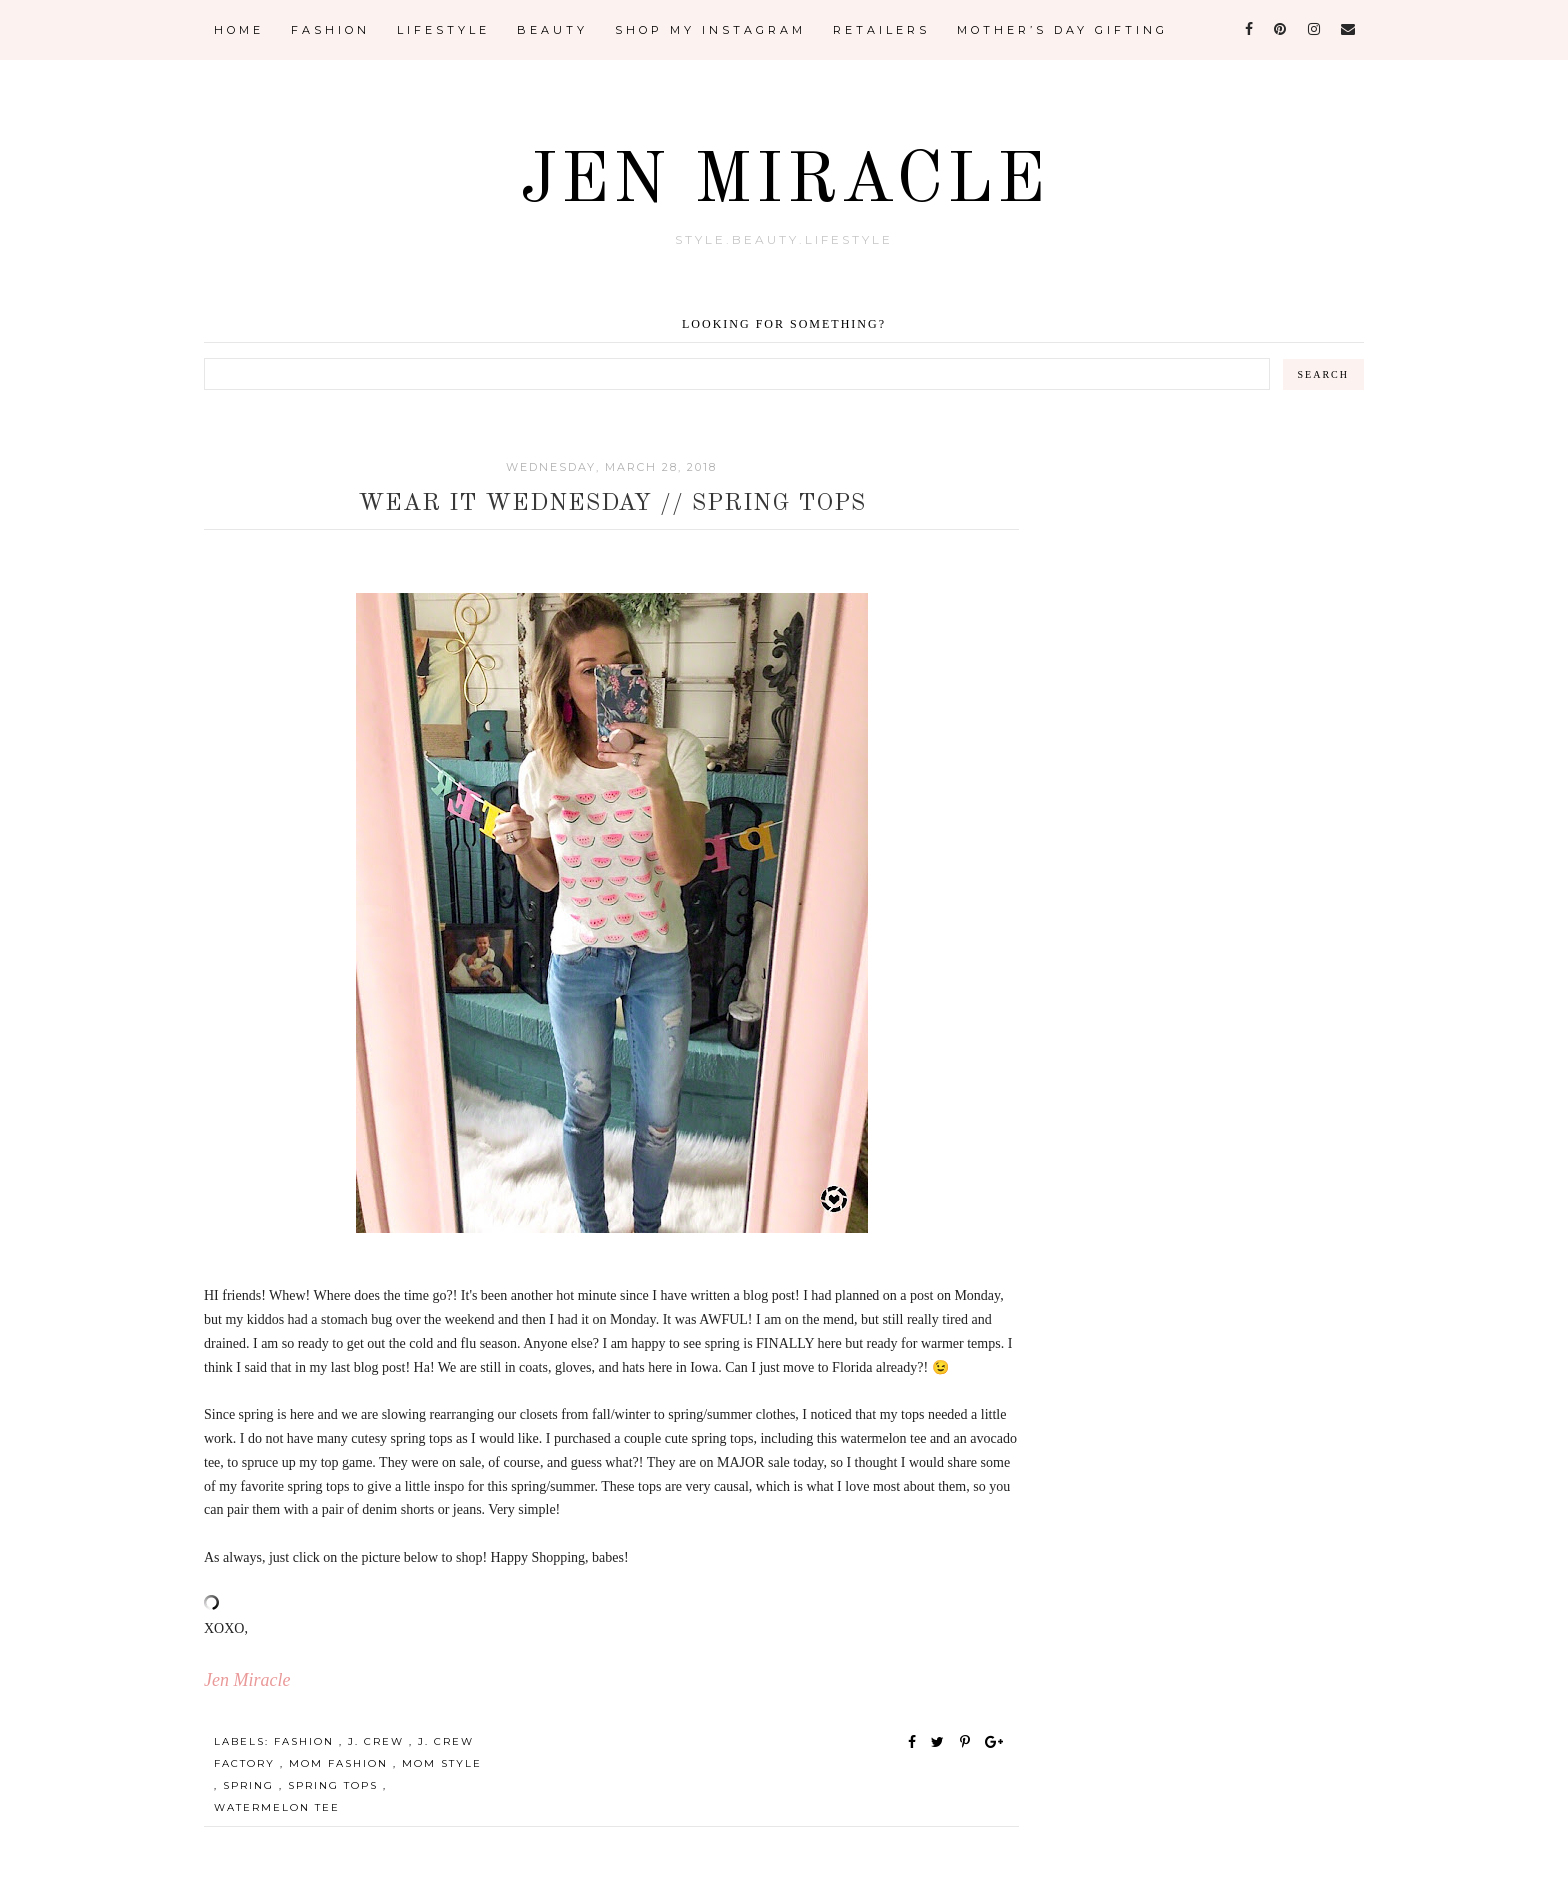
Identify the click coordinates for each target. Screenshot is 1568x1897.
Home (239, 30)
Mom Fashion (341, 1763)
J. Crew (378, 1741)
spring (251, 1785)
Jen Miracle (784, 183)
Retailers (881, 30)
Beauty (552, 30)
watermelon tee (277, 1807)
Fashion (330, 30)
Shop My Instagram (710, 30)
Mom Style (442, 1763)
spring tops (335, 1785)
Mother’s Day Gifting (1062, 30)
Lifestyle (443, 30)
